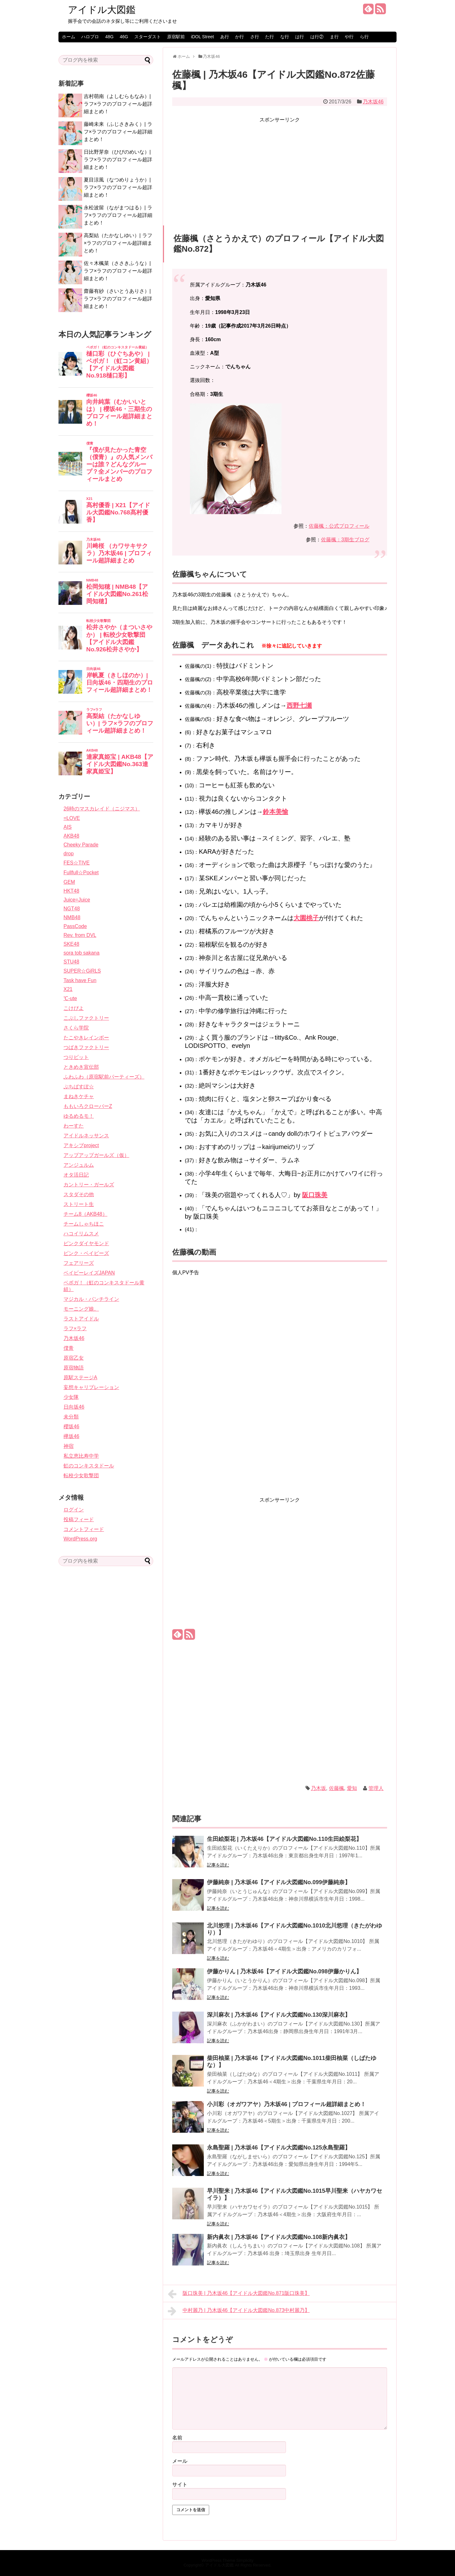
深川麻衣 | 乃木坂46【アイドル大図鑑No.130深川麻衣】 (278, 2015)
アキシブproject (81, 1145)
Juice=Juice (77, 899)
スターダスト (147, 36)
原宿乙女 (74, 1358)
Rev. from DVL (80, 935)
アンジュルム (79, 1165)
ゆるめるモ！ (79, 1116)
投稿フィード (79, 1519)
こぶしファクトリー (86, 1018)
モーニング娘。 (81, 1309)
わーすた (74, 1125)
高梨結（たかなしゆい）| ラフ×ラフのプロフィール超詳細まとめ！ (118, 243)
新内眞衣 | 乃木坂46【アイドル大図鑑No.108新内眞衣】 (278, 2237)
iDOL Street (202, 36)
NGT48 (72, 908)
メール (179, 2461)
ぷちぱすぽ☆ (79, 1086)
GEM (69, 882)
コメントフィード (84, 1529)
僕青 (69, 1348)
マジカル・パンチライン (91, 1299)
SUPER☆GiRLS (82, 971)
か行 (239, 36)
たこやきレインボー (86, 1037)
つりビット (76, 1057)
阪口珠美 (314, 1194)
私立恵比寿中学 (81, 1456)
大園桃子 (306, 917)
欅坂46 (71, 1436)
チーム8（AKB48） (85, 1214)
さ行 (254, 36)
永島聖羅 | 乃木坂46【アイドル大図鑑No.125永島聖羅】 (278, 2147)
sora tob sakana (82, 953)
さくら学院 (76, 1027)
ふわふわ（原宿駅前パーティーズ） (104, 1076)
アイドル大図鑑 (102, 9)
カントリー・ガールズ (89, 1184)
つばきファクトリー (86, 1047)
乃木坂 (318, 1788)
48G (109, 36)
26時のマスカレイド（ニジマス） (102, 808)
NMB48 (72, 917)
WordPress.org (80, 1538)
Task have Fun (80, 980)
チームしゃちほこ (84, 1224)
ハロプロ (90, 36)
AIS (68, 827)
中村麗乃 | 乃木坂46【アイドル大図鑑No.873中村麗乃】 (239, 2311)
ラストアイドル (81, 1318)
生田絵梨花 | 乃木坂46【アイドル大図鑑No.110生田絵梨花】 (284, 1839)
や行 (349, 36)
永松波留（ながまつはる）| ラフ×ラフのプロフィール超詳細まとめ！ (118, 215)
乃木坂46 (373, 101)
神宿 (69, 1446)
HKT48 (71, 891)
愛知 (352, 1788)
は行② (317, 36)
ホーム (68, 36)
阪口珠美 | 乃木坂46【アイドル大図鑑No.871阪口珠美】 (239, 2294)
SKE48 (71, 944)
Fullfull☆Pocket (81, 872)
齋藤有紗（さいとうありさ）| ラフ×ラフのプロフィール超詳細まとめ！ (118, 298)
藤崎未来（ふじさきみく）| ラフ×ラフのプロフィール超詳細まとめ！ (118, 131)
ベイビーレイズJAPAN (89, 1273)
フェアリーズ (79, 1263)
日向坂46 (74, 1407)
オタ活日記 (76, 1174)
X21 (68, 989)
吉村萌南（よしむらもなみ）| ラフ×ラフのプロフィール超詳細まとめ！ (118, 104)
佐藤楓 (336, 1788)
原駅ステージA (80, 1377)
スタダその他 (79, 1194)
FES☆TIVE (77, 862)
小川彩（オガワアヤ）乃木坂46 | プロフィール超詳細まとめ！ (286, 2104)
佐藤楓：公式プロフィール (339, 526)
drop (69, 853)
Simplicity (244, 2560)
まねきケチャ (79, 1096)
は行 (299, 36)
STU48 (71, 961)
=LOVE (72, 818)
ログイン (74, 1509)
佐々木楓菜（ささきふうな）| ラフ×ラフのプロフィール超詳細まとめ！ (118, 271)
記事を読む (218, 1864)
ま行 (334, 36)
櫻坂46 (71, 1426)
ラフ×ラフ (75, 1328)
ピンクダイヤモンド (86, 1243)
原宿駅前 (176, 36)
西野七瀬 (299, 705)
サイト (179, 2484)
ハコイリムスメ (81, 1233)
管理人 (376, 1788)
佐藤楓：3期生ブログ (345, 539)
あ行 (224, 36)
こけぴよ (74, 1008)
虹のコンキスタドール (89, 1465)
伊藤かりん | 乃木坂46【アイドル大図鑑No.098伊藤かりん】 (284, 1971)
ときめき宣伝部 (81, 1067)
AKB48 (71, 836)
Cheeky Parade (81, 844)
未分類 (71, 1416)
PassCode (75, 926)
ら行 (364, 36)
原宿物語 (74, 1367)
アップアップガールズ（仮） (96, 1155)
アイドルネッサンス (86, 1135)
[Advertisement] (279, 168)
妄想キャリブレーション (91, 1387)
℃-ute (70, 998)
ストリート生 (79, 1204)
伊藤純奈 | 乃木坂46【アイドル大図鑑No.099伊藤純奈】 (278, 1882)
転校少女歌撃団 (81, 1475)
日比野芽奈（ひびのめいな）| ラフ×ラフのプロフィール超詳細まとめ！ (118, 159)
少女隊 (71, 1397)
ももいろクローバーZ (88, 1106)
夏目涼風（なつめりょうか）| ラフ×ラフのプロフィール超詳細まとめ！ (118, 187)
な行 (284, 36)
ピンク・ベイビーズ (86, 1253)
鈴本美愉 (275, 811)
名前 (177, 2437)
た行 (269, 36)
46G (124, 36)
